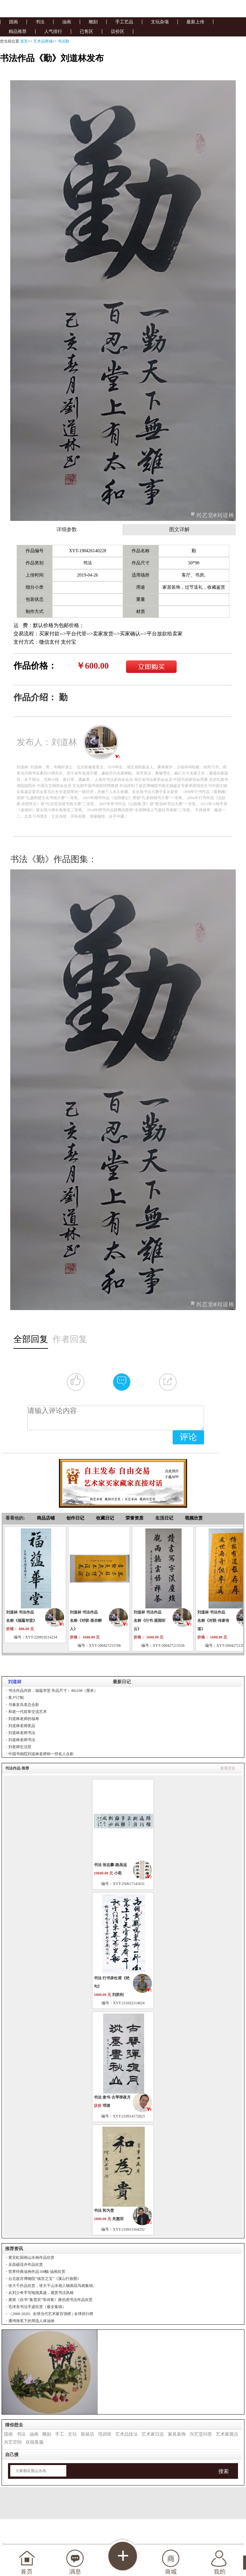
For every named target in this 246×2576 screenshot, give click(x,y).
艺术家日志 (153, 2434)
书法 (40, 22)
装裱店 (87, 2434)
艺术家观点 (227, 2434)
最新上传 (195, 22)
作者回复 (70, 1339)
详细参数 (66, 529)
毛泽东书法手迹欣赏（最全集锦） (37, 2307)
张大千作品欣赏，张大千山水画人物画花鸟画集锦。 (52, 2285)
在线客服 (35, 2442)
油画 (66, 22)
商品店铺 (46, 1518)
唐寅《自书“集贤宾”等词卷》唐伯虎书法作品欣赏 (50, 2299)
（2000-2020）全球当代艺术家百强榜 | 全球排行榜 (50, 2314)
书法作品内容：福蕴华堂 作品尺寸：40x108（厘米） (53, 1690)
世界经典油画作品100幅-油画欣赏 (36, 2271)
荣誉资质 (135, 1518)
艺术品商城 (43, 41)
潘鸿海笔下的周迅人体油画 (31, 2321)
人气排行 (53, 31)
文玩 (72, 2434)
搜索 (223, 2471)
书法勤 (63, 41)
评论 (188, 1437)
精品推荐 (18, 31)
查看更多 (227, 1768)
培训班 (104, 2434)
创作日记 (75, 1518)
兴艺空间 (13, 2442)
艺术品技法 (126, 2434)
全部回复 (30, 1339)
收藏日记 (105, 1518)
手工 (59, 2434)
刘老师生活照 (19, 1747)
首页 (24, 41)
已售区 (86, 31)
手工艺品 (124, 22)
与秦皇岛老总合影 (23, 1704)
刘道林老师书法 (21, 1733)
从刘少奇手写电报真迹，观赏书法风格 (41, 2292)
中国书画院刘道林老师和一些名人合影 (41, 1754)
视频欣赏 (194, 1518)
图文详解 (179, 529)
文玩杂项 (160, 22)
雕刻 (93, 22)
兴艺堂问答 (201, 2434)
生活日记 (164, 1518)
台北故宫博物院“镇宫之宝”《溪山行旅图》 (44, 2278)
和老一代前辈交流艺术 (27, 1711)
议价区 (117, 31)
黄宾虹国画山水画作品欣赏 (31, 2257)
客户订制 (16, 1697)
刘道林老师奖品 (21, 1726)
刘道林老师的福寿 (23, 1718)
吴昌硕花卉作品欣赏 (25, 2264)
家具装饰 (177, 2434)
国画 (13, 22)
